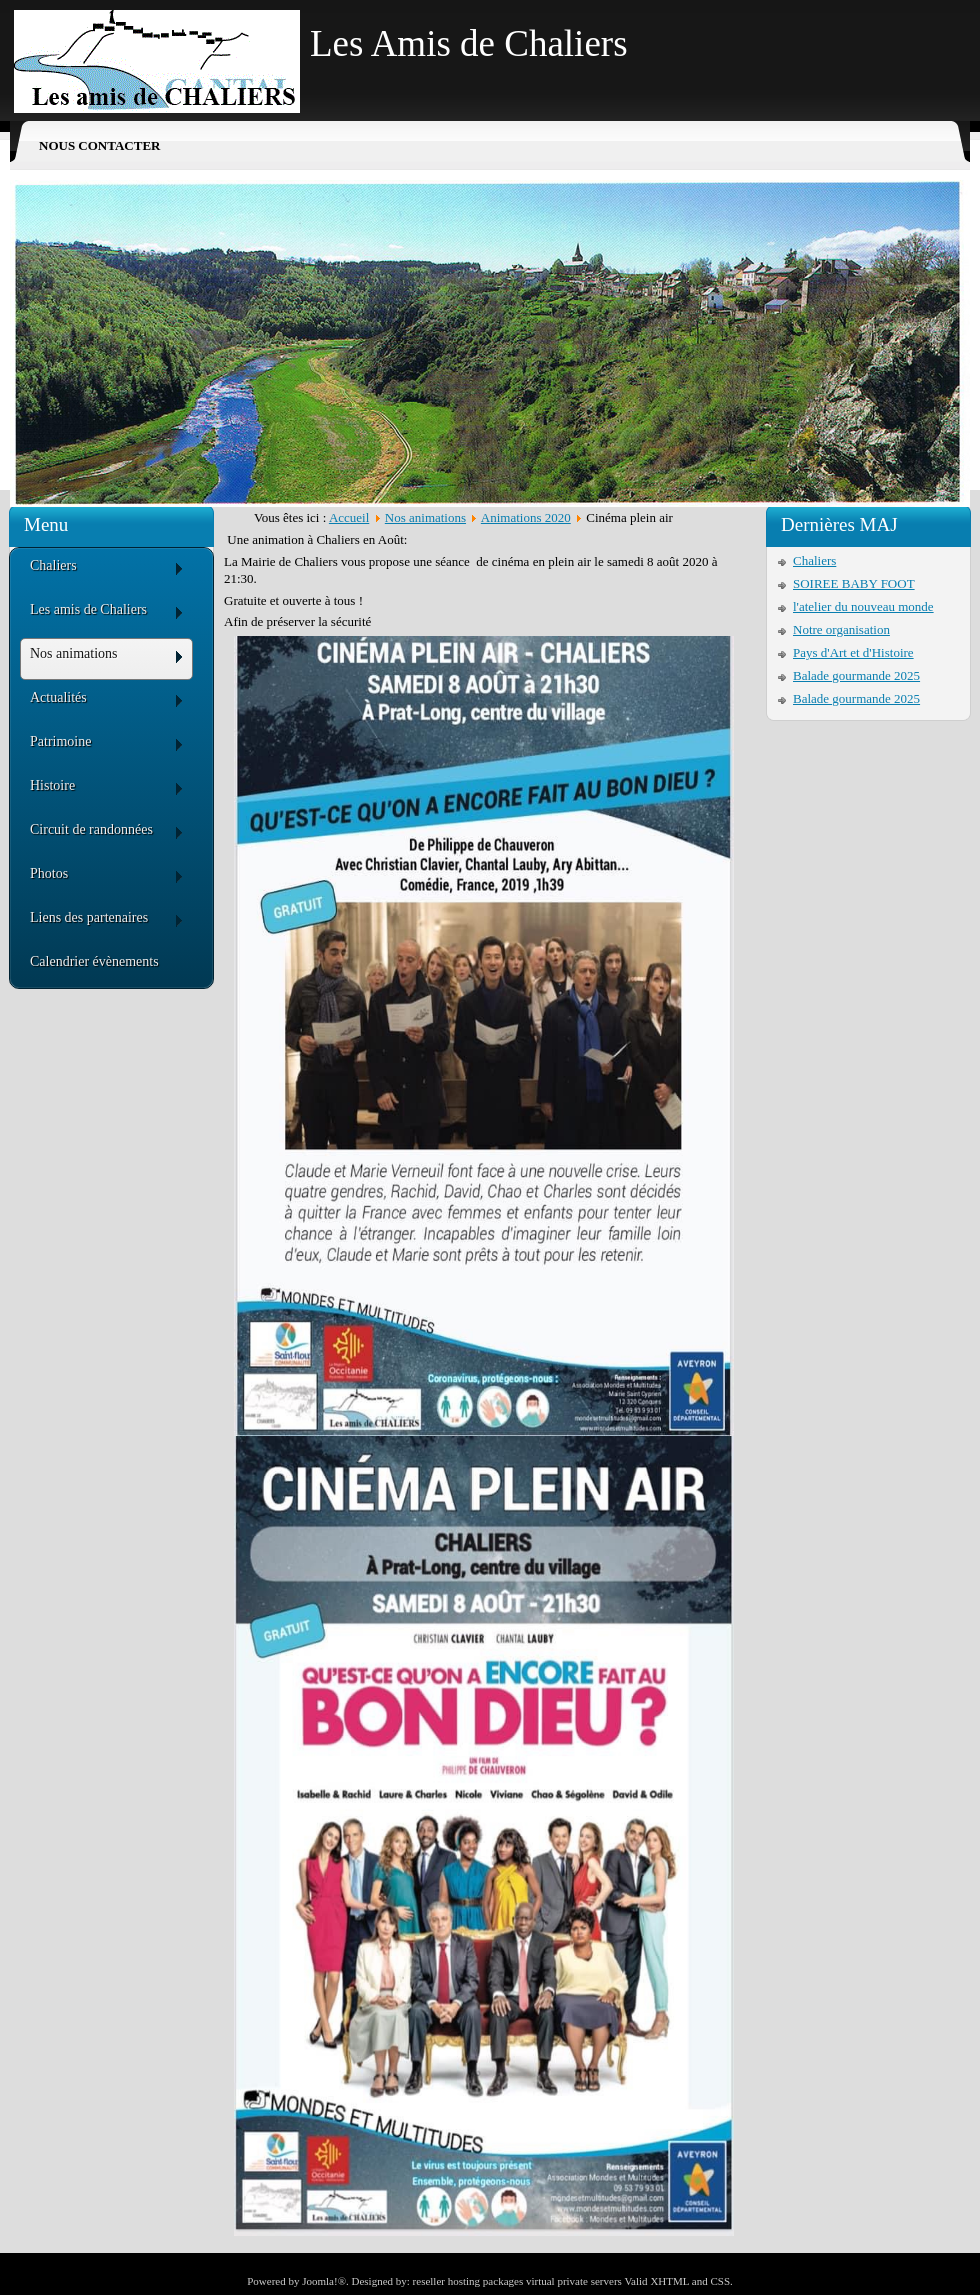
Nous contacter (99, 145)
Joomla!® (324, 2281)
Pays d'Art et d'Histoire (853, 652)
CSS (720, 2281)
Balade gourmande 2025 (856, 675)
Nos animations (425, 517)
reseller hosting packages (468, 2281)
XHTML (669, 2281)
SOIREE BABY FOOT (854, 583)
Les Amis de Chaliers (469, 43)
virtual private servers (574, 2281)
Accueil (349, 517)
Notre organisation (841, 629)
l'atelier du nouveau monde (863, 606)
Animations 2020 (526, 517)
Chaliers (814, 560)
